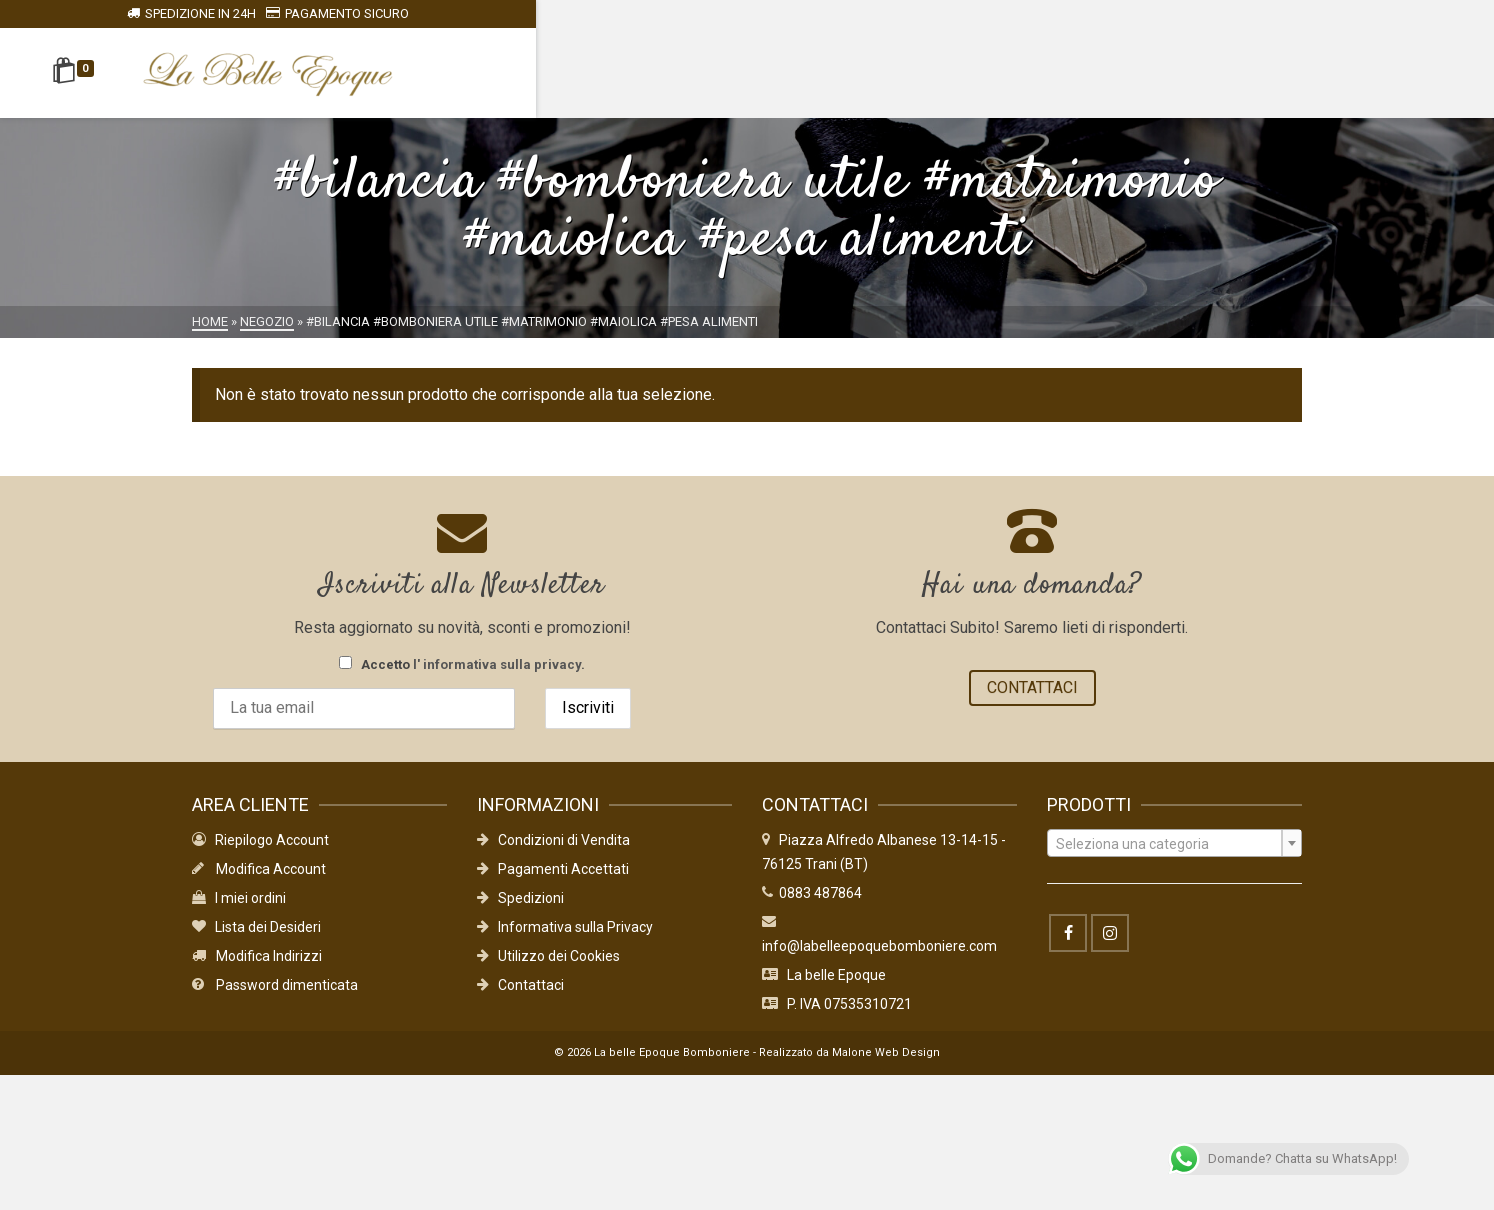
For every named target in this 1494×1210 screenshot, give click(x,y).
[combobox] (1174, 856)
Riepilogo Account (260, 853)
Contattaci (520, 998)
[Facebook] (1068, 946)
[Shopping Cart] (226, 73)
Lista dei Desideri (256, 940)
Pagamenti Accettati (553, 882)
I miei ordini (239, 911)
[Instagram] (1110, 946)
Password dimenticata (275, 998)
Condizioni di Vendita (553, 853)
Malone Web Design (886, 1065)
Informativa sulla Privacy (565, 940)
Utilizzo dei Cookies (548, 969)
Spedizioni (520, 911)
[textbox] (1174, 857)
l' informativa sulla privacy (497, 664)
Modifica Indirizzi (257, 969)
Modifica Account (259, 882)
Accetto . (462, 664)
